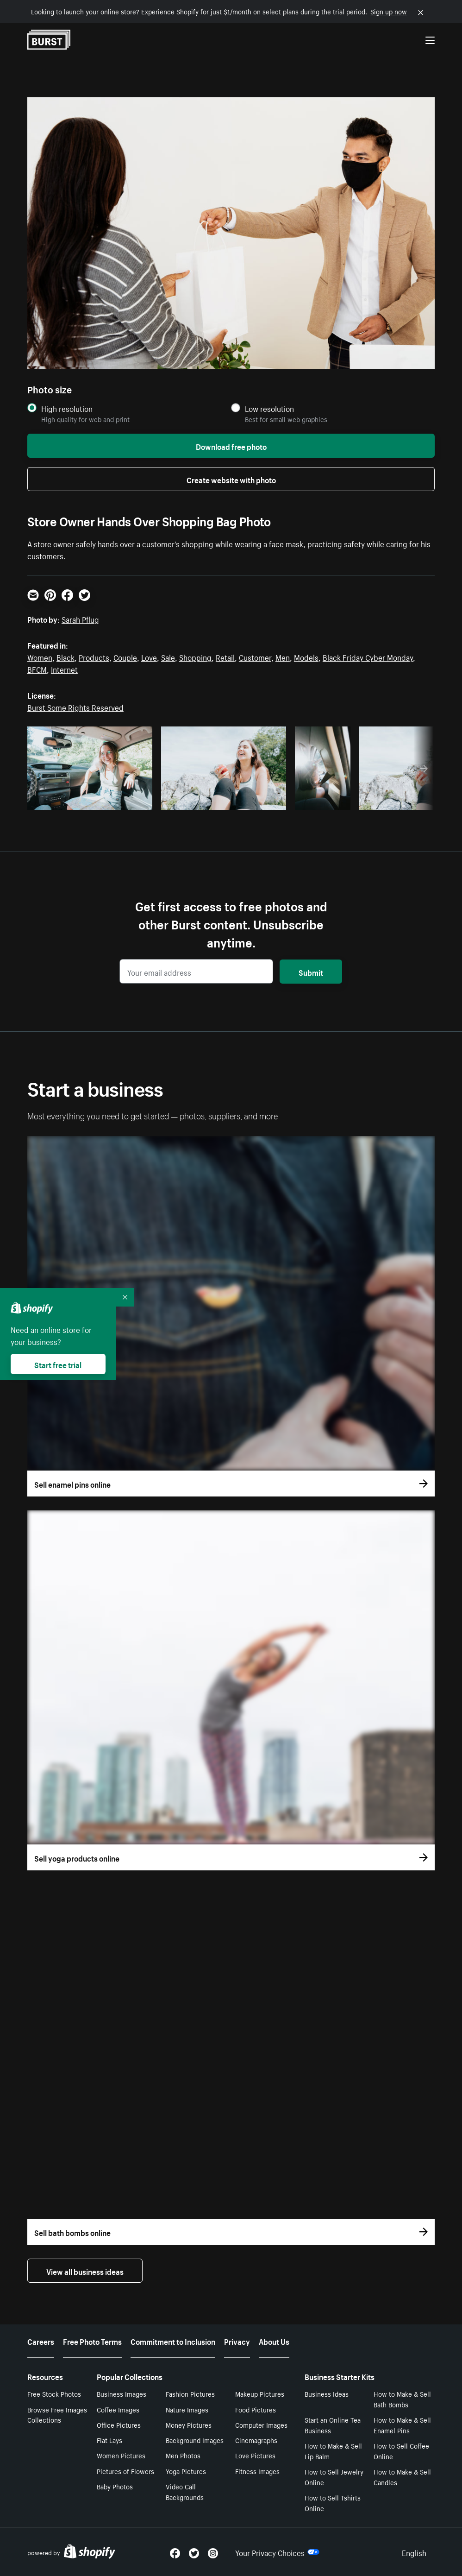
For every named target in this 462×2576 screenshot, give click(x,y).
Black (65, 656)
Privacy (237, 2341)
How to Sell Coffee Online (401, 2450)
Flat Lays (109, 2440)
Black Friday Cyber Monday (368, 656)
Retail (225, 656)
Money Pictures (189, 2424)
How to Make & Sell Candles (402, 2476)
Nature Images (187, 2409)
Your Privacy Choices (277, 2552)
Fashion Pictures (190, 2393)
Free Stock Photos (54, 2393)
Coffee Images (118, 2409)
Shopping (195, 656)
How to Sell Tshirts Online (333, 2502)
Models (306, 656)
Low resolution (269, 408)
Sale (168, 656)
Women (39, 656)
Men (282, 656)
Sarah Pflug (80, 618)
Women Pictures (121, 2455)
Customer (255, 656)
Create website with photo (231, 479)
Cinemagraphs (256, 2440)
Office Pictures (119, 2424)
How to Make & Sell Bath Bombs (402, 2398)
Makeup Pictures (259, 2393)
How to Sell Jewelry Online (334, 2476)
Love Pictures (255, 2455)
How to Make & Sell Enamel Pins (402, 2424)
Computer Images (261, 2424)
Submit (311, 972)
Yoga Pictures (186, 2471)
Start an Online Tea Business (333, 2424)
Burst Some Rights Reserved (75, 707)
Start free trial (57, 1364)
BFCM (37, 669)
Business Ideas (327, 2393)
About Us (274, 2341)
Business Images (121, 2393)
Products (94, 656)
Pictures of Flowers (125, 2471)
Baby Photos (115, 2486)
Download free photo (231, 446)
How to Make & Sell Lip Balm (333, 2450)
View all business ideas (85, 2271)
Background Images (195, 2440)
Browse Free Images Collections (57, 2414)
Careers (40, 2341)
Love (149, 656)
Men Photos (183, 2455)
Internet (64, 669)
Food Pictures (255, 2409)
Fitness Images (257, 2471)
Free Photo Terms (92, 2341)
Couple (125, 656)
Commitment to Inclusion (173, 2341)
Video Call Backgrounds (185, 2491)
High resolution (67, 408)
